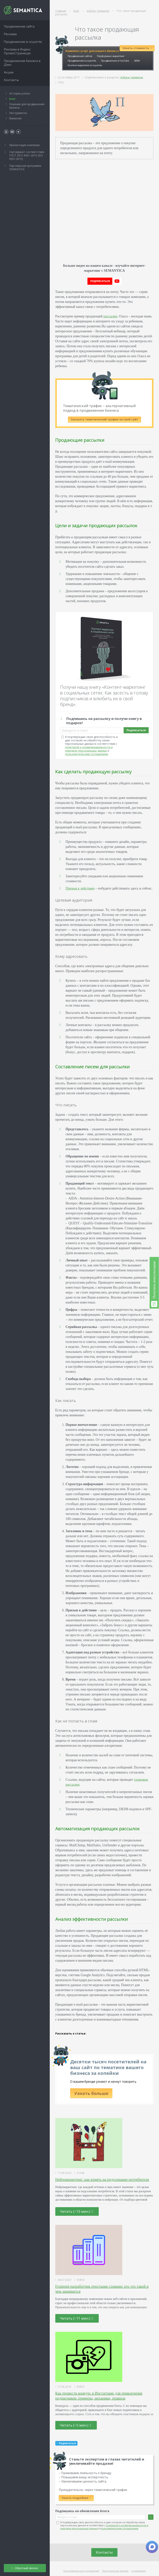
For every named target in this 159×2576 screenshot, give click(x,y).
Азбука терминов (131, 77)
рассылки (110, 316)
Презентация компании (24, 145)
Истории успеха (19, 93)
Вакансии (15, 118)
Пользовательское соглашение (81, 2571)
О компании (138, 2571)
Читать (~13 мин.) (76, 2211)
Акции (8, 72)
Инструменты (18, 113)
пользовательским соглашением (86, 754)
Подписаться (136, 730)
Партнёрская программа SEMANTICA (25, 167)
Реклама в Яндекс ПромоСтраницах (17, 51)
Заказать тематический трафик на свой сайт (104, 419)
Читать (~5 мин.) (75, 2425)
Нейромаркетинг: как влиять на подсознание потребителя (102, 2179)
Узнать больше (91, 2093)
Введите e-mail (74, 730)
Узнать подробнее (76, 2498)
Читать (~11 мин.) (76, 2318)
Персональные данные (115, 2571)
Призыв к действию (80, 888)
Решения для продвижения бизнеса (26, 105)
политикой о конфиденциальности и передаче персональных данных (89, 748)
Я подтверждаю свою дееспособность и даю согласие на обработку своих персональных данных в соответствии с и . (91, 745)
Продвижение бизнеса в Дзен (22, 63)
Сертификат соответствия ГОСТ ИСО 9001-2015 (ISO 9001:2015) (26, 155)
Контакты (104, 2552)
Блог (12, 99)
